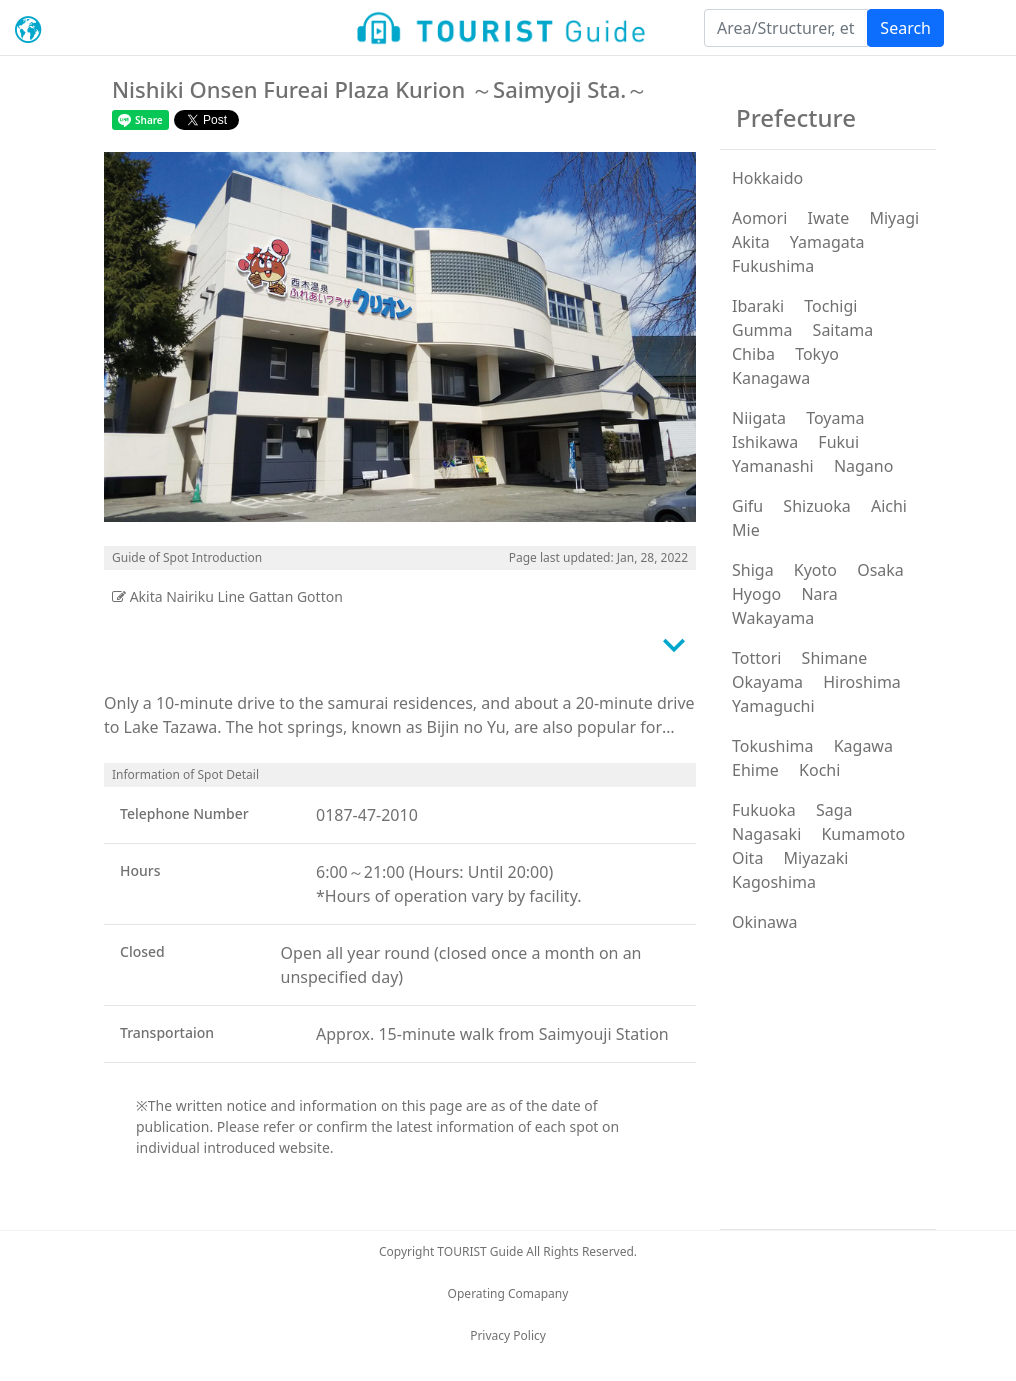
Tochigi (830, 306)
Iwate (828, 218)
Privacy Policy (508, 1335)
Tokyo (817, 354)
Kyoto (815, 570)
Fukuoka (764, 810)
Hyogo (756, 594)
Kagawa (863, 746)
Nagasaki (766, 834)
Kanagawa (771, 378)
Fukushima (773, 266)
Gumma (762, 330)
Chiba (753, 354)
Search (905, 28)
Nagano (864, 466)
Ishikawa (765, 442)
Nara (819, 594)
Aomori (759, 218)
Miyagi (894, 218)
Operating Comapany (508, 1293)
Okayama (767, 682)
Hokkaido (767, 178)
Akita (751, 242)
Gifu (747, 506)
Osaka (880, 570)
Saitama (843, 330)
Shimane (835, 658)
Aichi (889, 506)
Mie (746, 530)
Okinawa (765, 922)
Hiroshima (862, 682)
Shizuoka (816, 506)
